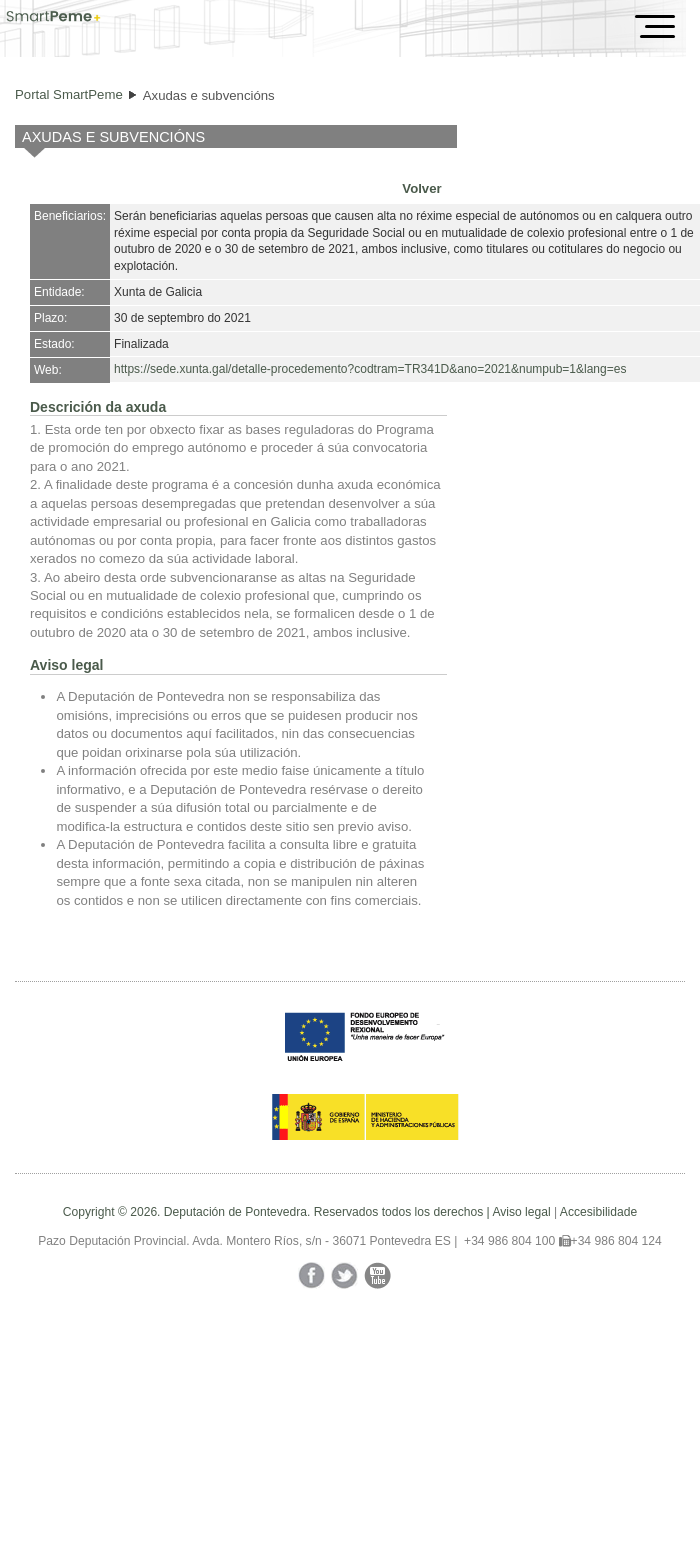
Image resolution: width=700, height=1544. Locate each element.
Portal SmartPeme (69, 94)
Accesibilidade (598, 1212)
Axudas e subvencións (209, 95)
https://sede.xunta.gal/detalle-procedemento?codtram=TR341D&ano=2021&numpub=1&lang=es (370, 369)
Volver (421, 188)
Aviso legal (521, 1212)
